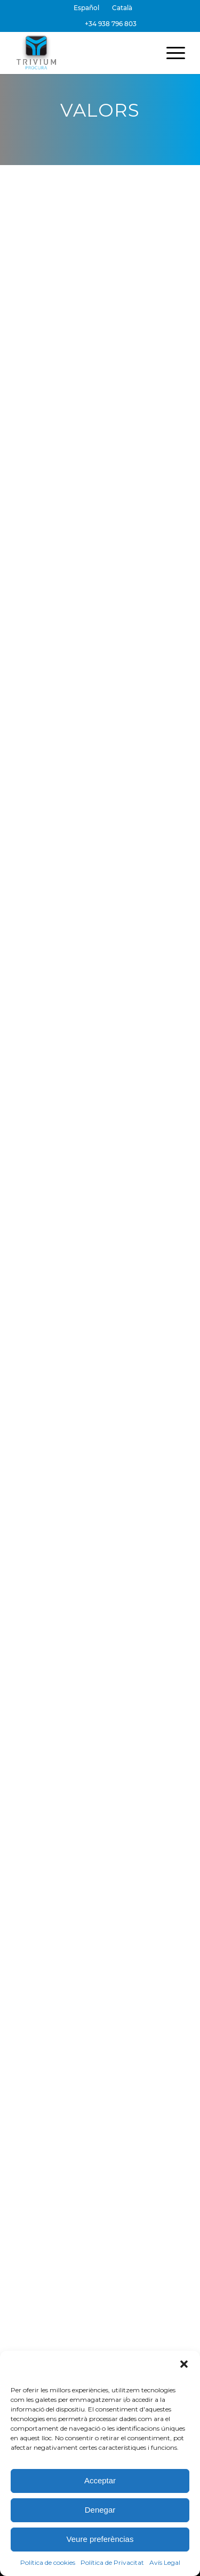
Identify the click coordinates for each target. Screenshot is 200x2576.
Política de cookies (47, 2562)
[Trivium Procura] (83, 52)
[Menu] (170, 52)
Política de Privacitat (112, 2562)
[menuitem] (86, 8)
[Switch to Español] (86, 8)
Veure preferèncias (100, 2539)
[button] (184, 2364)
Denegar (100, 2509)
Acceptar (100, 2480)
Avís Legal (164, 2562)
